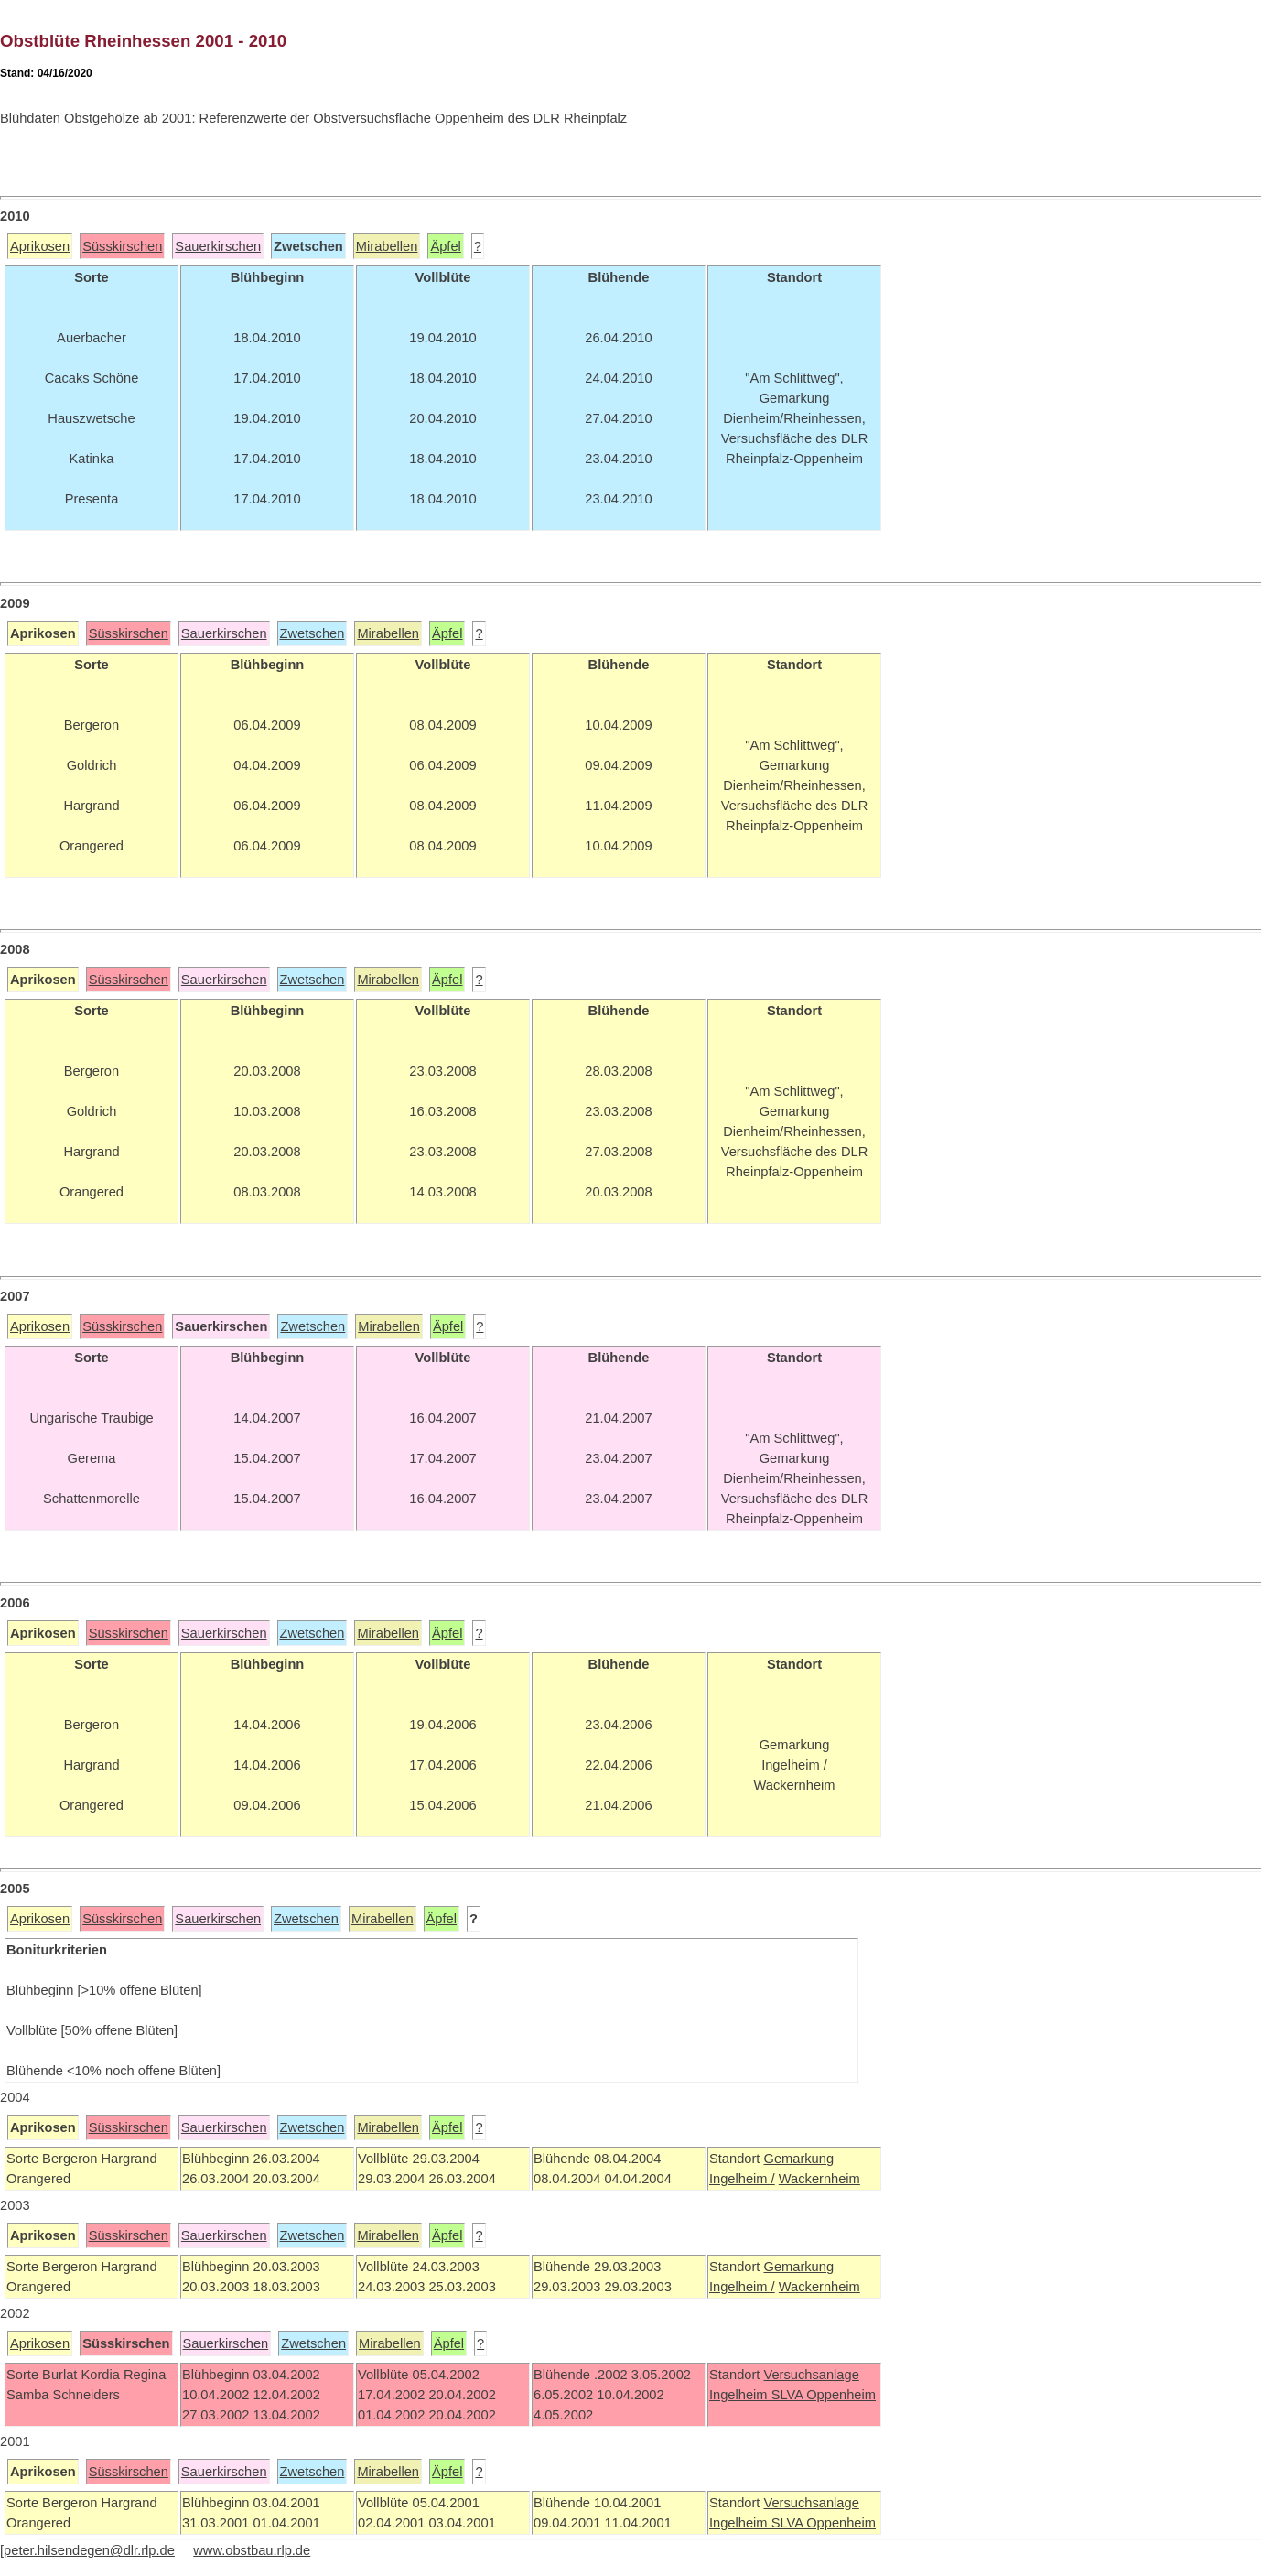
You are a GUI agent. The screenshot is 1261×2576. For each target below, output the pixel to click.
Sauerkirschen (218, 246)
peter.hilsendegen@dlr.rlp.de (89, 2550)
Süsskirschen (122, 246)
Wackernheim (819, 2178)
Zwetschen (312, 633)
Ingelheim (740, 2394)
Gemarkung (798, 2158)
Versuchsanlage (810, 2374)
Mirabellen (387, 246)
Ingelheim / (742, 2178)
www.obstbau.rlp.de (251, 2550)
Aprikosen (40, 246)
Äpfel (445, 246)
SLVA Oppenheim (823, 2394)
